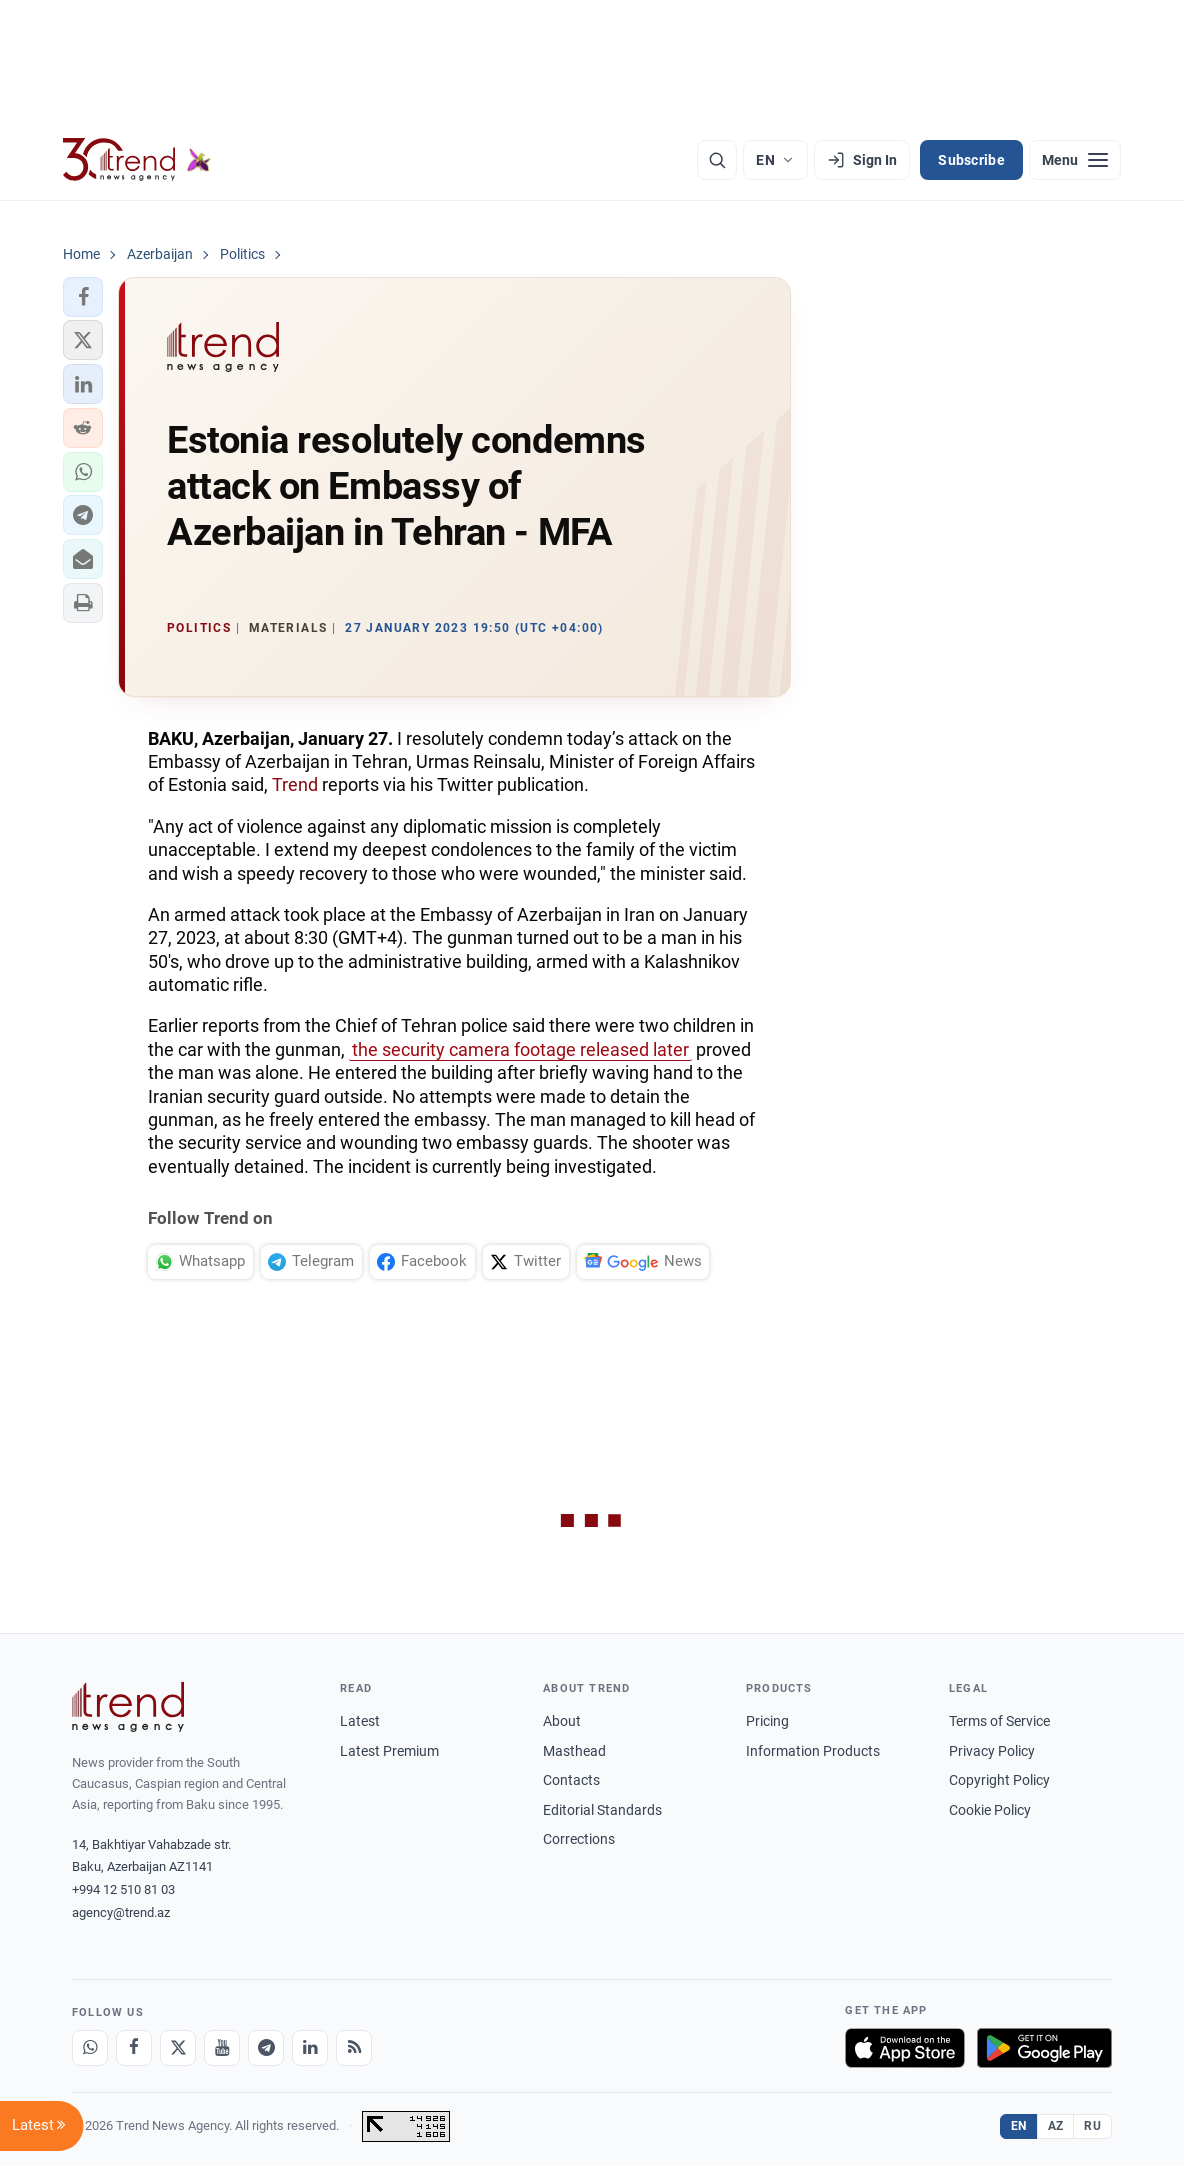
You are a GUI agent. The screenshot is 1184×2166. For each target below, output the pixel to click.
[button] (83, 297)
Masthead (574, 1751)
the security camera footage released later (520, 1049)
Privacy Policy (992, 1751)
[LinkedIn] (310, 2048)
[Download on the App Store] (905, 2048)
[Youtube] (222, 2048)
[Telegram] (266, 2048)
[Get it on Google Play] (1044, 2048)
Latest (360, 1721)
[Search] (717, 160)
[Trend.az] (137, 160)
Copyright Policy (999, 1780)
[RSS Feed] (354, 2048)
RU (1092, 2126)
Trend (295, 784)
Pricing (767, 1721)
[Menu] (1075, 160)
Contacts (571, 1780)
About (562, 1721)
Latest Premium (389, 1751)
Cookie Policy (990, 1810)
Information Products (813, 1751)
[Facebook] (134, 2048)
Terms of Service (999, 1721)
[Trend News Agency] (128, 1707)
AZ (1056, 2126)
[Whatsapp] (90, 2048)
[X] (178, 2048)
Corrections (579, 1839)
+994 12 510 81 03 (123, 1889)
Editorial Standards (602, 1810)
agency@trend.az (121, 1912)
